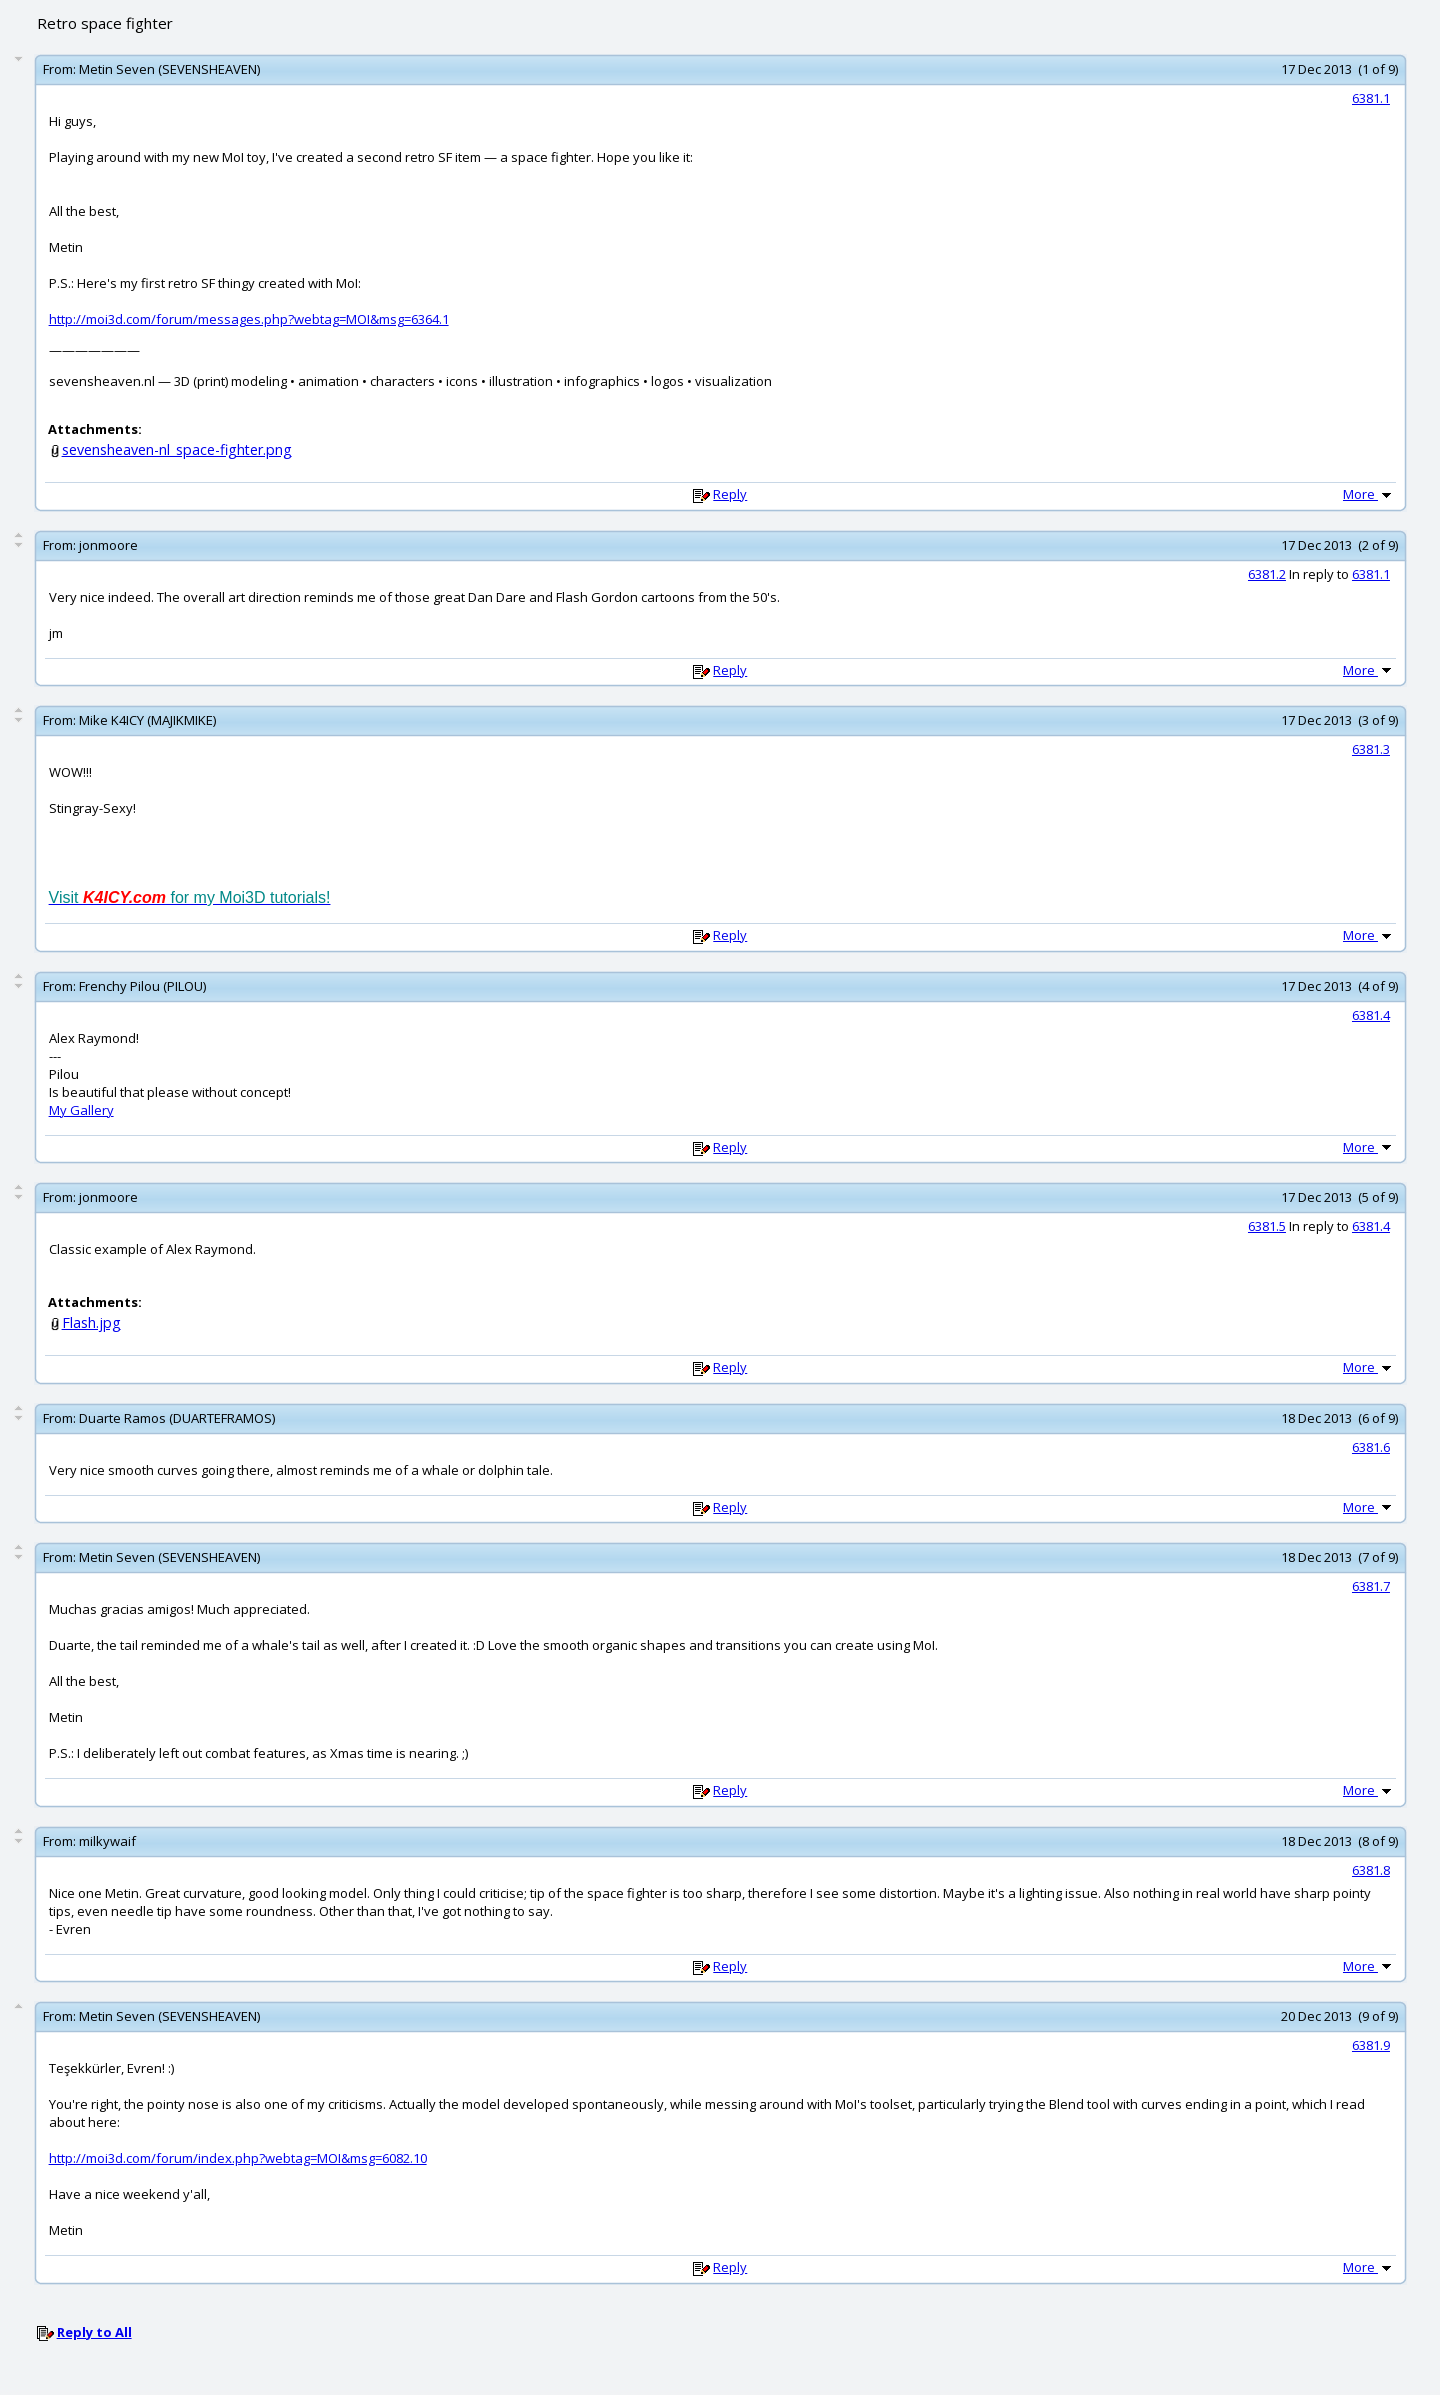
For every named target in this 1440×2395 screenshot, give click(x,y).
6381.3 (1371, 749)
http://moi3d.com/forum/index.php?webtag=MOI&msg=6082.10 (238, 2158)
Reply (730, 494)
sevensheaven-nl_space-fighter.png (177, 449)
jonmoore (108, 545)
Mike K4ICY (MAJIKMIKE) (147, 720)
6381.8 (1371, 1870)
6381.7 (1371, 1586)
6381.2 (1267, 574)
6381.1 (1371, 98)
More (1369, 494)
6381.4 (1371, 1015)
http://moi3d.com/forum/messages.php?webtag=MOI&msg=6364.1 (249, 319)
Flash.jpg (91, 1322)
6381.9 (1371, 2045)
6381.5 (1267, 1226)
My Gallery (81, 1110)
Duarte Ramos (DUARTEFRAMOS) (177, 1418)
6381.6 (1371, 1447)
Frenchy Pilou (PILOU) (142, 986)
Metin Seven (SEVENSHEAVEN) (169, 69)
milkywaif (107, 1841)
